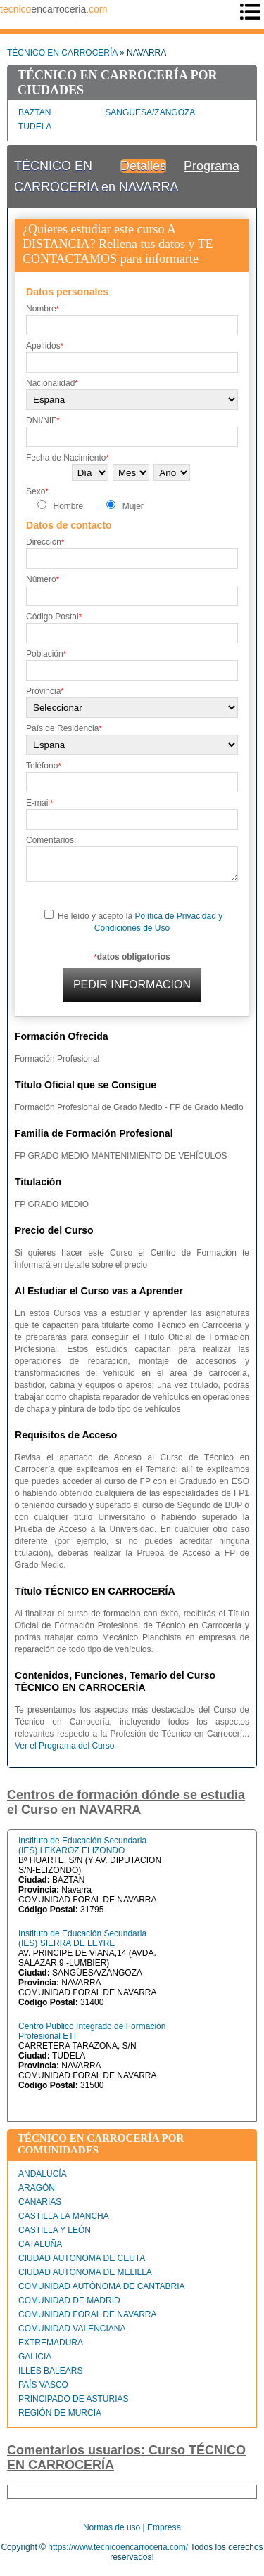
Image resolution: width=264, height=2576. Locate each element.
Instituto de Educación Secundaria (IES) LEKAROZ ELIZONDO (82, 1845)
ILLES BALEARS (50, 2371)
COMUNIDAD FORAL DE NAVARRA (87, 2314)
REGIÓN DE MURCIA (59, 2413)
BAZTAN (34, 112)
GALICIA (34, 2357)
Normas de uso (111, 2527)
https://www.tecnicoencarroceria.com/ (118, 2547)
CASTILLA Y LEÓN (54, 2230)
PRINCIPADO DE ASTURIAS (73, 2399)
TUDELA (34, 126)
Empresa (164, 2527)
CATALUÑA (40, 2244)
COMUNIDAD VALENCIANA (71, 2328)
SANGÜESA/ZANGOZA (150, 112)
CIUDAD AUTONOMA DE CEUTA (81, 2258)
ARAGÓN (36, 2188)
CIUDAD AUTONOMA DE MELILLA (85, 2272)
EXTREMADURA (50, 2343)
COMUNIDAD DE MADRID (69, 2300)
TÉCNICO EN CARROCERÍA (62, 53)
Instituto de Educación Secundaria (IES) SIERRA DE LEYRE (82, 1938)
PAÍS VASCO (43, 2385)
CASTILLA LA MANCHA (63, 2216)
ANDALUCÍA (42, 2174)
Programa (211, 166)
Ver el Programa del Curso (64, 1746)
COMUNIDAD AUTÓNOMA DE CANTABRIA (101, 2286)
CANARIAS (39, 2202)
